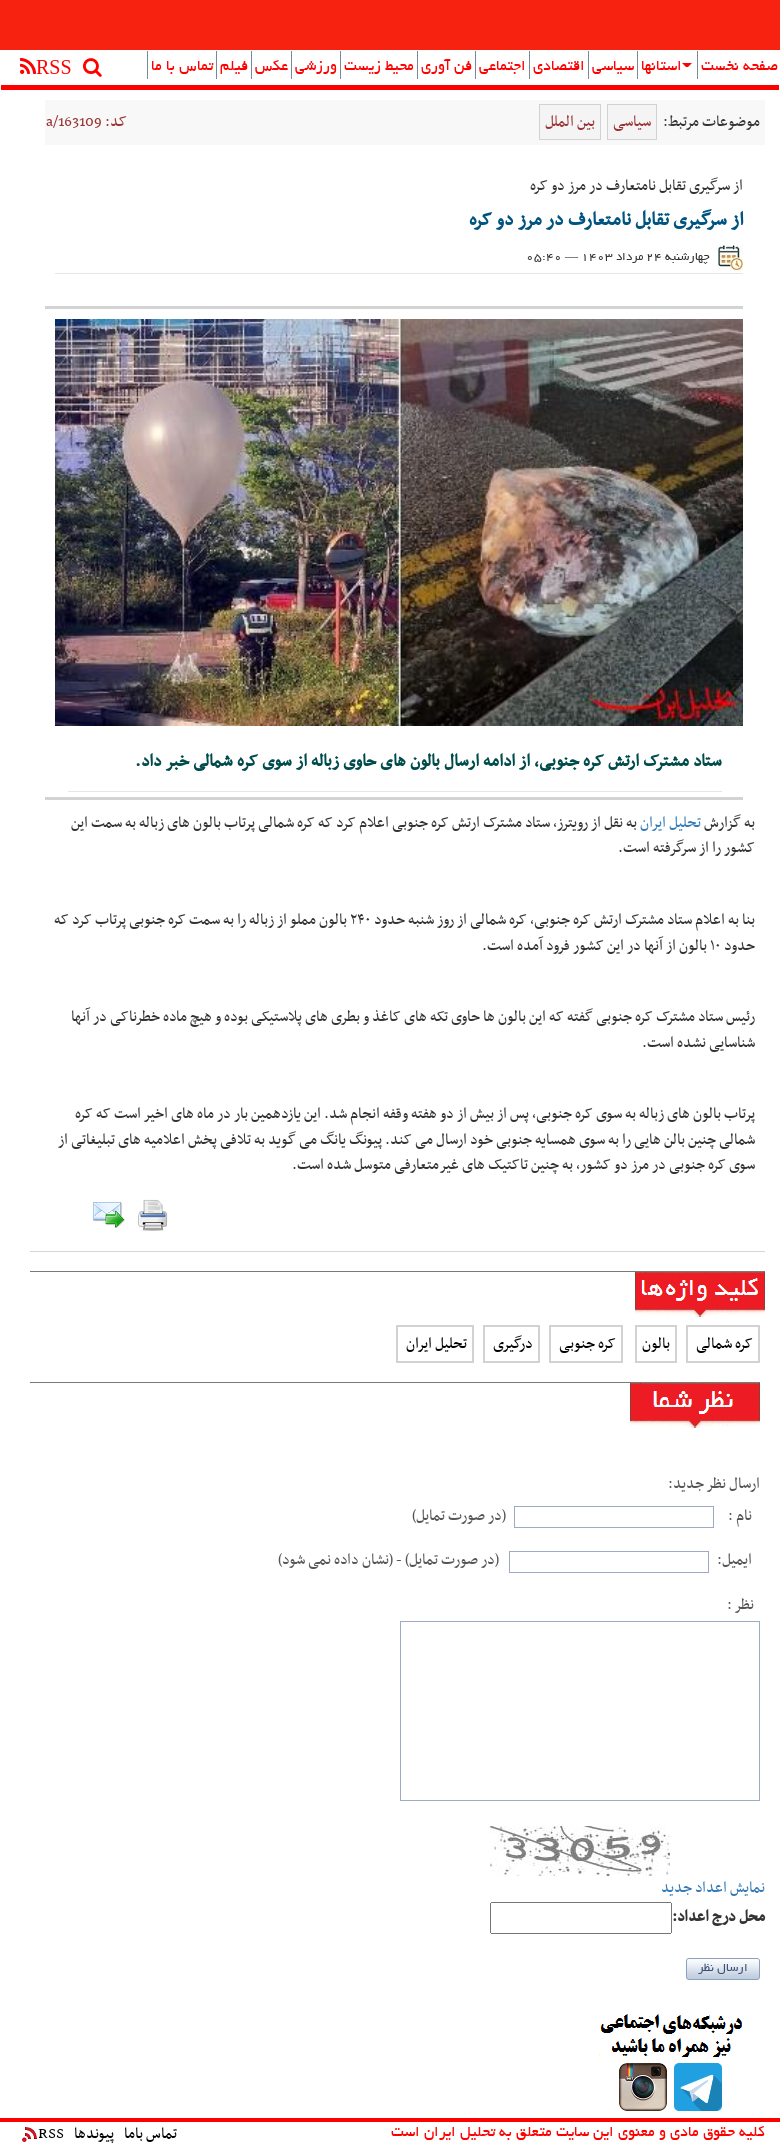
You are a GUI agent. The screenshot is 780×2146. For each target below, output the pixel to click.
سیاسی (613, 67)
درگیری (511, 1344)
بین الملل (570, 122)
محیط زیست (379, 67)
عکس (271, 67)
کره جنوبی (586, 1344)
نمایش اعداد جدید (713, 1888)
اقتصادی (559, 67)
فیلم (234, 67)
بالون (656, 1344)
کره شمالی (723, 1344)
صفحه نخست (739, 67)
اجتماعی (502, 67)
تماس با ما (182, 67)
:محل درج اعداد (718, 1917)
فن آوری (446, 67)
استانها (666, 67)
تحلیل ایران (670, 823)
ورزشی (316, 67)
